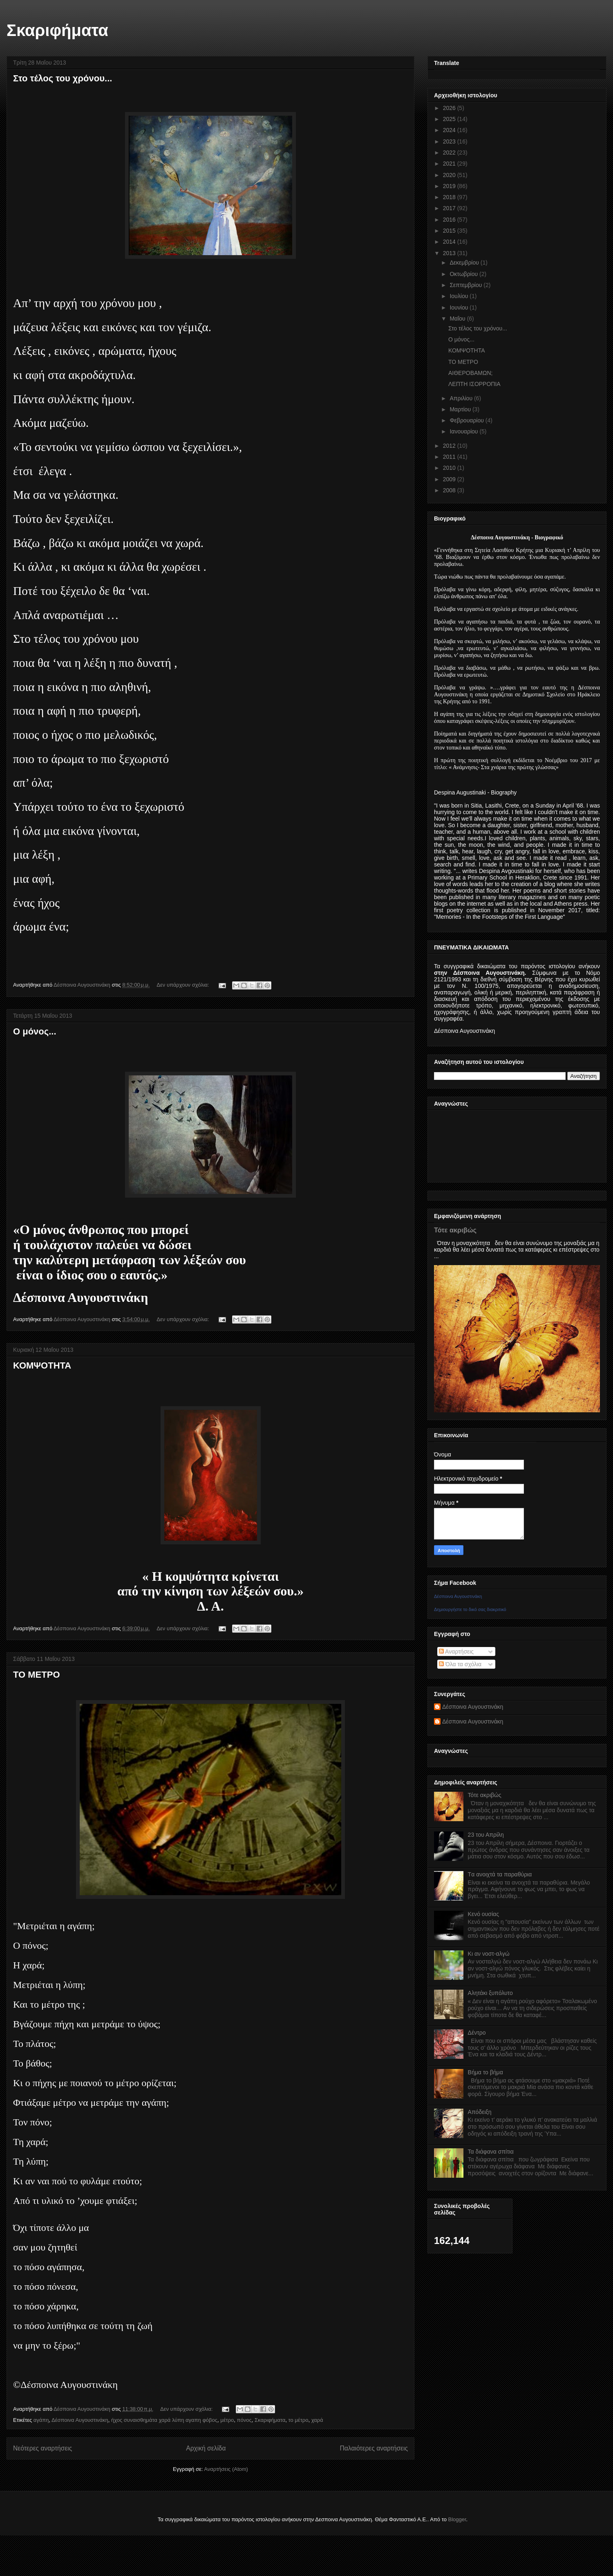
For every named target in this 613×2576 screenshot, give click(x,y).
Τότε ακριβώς (455, 1230)
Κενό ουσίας (483, 1914)
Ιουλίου (460, 296)
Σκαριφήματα (57, 30)
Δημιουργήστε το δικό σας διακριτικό (470, 1609)
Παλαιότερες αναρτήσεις (374, 2448)
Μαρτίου (461, 409)
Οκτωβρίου (464, 274)
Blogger (457, 2519)
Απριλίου (462, 398)
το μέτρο (299, 2420)
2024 (450, 130)
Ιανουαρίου (464, 431)
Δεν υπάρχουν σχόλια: (183, 985)
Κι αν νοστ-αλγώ (489, 1953)
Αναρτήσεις (456, 1651)
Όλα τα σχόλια (460, 1664)
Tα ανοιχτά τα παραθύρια (500, 1874)
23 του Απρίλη (486, 1834)
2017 (450, 208)
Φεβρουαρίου (467, 420)
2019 (450, 186)
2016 (450, 219)
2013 (450, 253)
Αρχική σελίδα (206, 2448)
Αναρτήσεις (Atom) (226, 2469)
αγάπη (41, 2420)
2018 (450, 197)
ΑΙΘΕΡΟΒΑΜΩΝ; (470, 373)
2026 (450, 108)
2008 (450, 490)
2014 (450, 241)
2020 (450, 175)
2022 (450, 152)
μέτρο (227, 2420)
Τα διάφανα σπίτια (491, 2151)
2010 (450, 467)
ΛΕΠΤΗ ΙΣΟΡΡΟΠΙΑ (474, 384)
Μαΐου (458, 318)
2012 (450, 445)
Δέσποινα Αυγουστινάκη (79, 2420)
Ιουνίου (460, 307)
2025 (450, 119)
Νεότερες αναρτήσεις (42, 2448)
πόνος (244, 2420)
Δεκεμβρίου (465, 262)
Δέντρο (477, 2032)
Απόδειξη (480, 2112)
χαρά (317, 2420)
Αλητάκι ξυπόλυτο (490, 1993)
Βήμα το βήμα (485, 2072)
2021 (450, 163)
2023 (450, 141)
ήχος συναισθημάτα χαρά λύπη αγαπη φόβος (164, 2420)
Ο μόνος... (34, 1031)
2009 (450, 479)
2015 (450, 230)
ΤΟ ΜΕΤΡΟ (36, 1674)
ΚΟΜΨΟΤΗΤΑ (42, 1365)
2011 (450, 456)
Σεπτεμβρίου (466, 285)
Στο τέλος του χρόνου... (62, 78)
